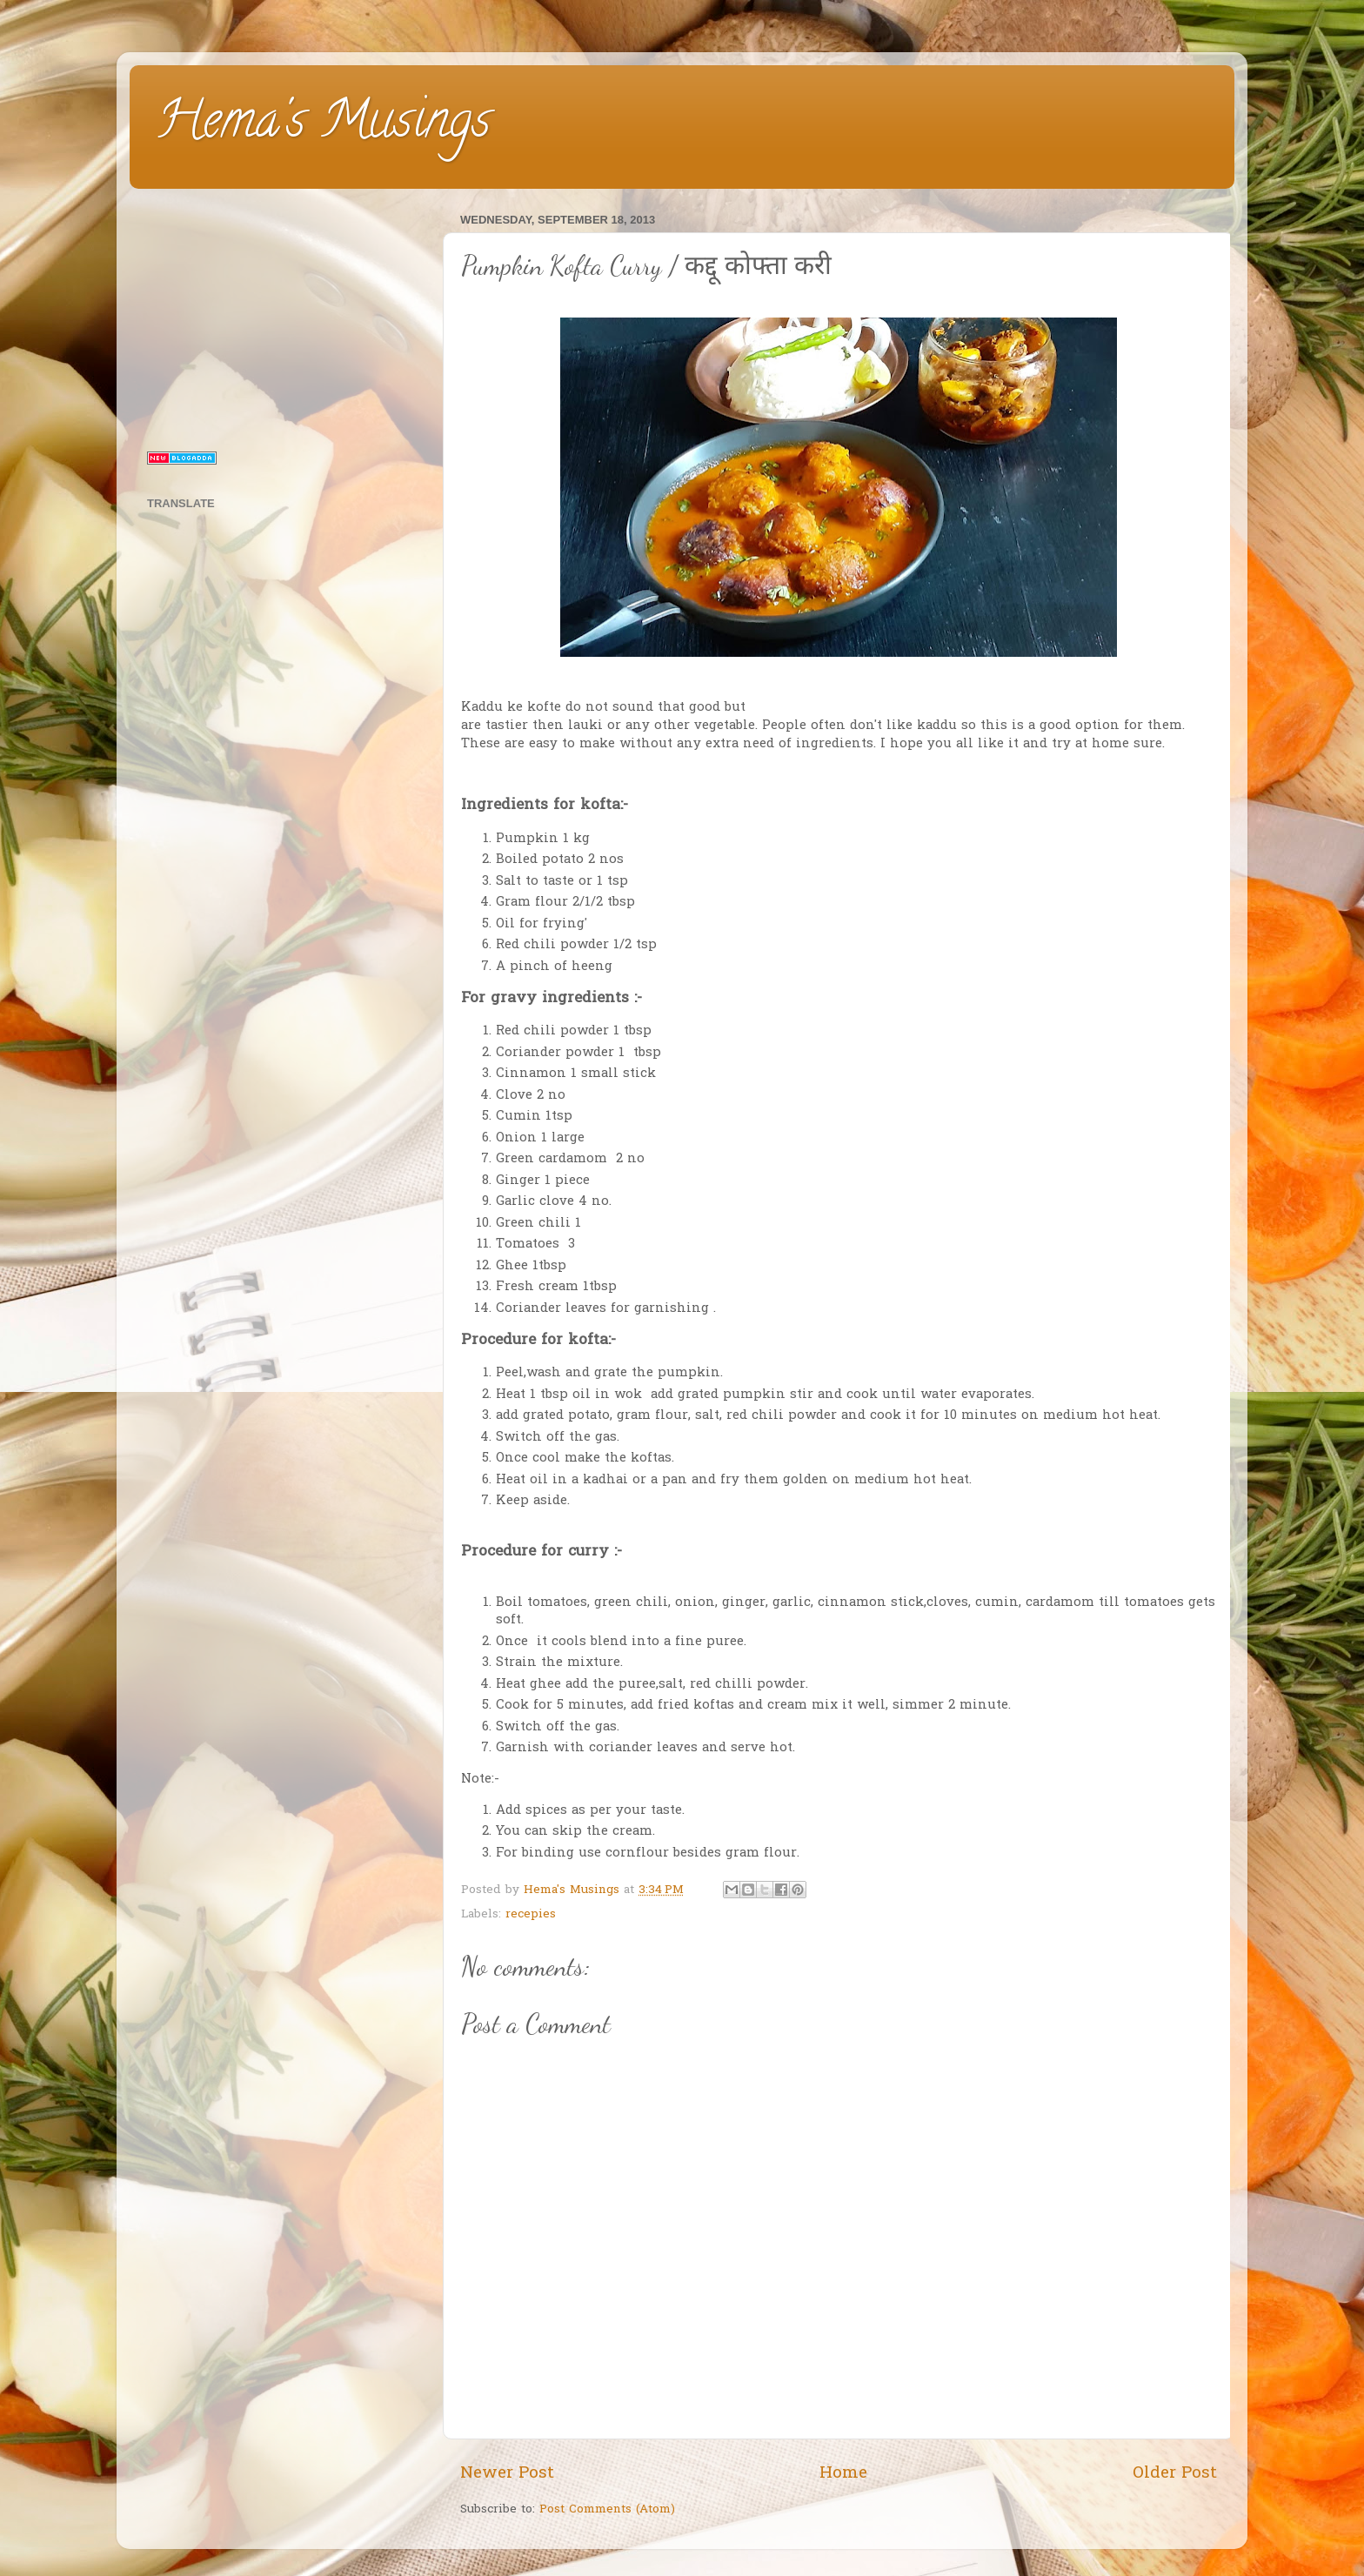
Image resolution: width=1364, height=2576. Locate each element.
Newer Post (507, 2474)
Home (843, 2474)
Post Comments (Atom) (607, 2510)
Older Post (1175, 2474)
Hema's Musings (323, 125)
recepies (530, 1915)
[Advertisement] (284, 316)
